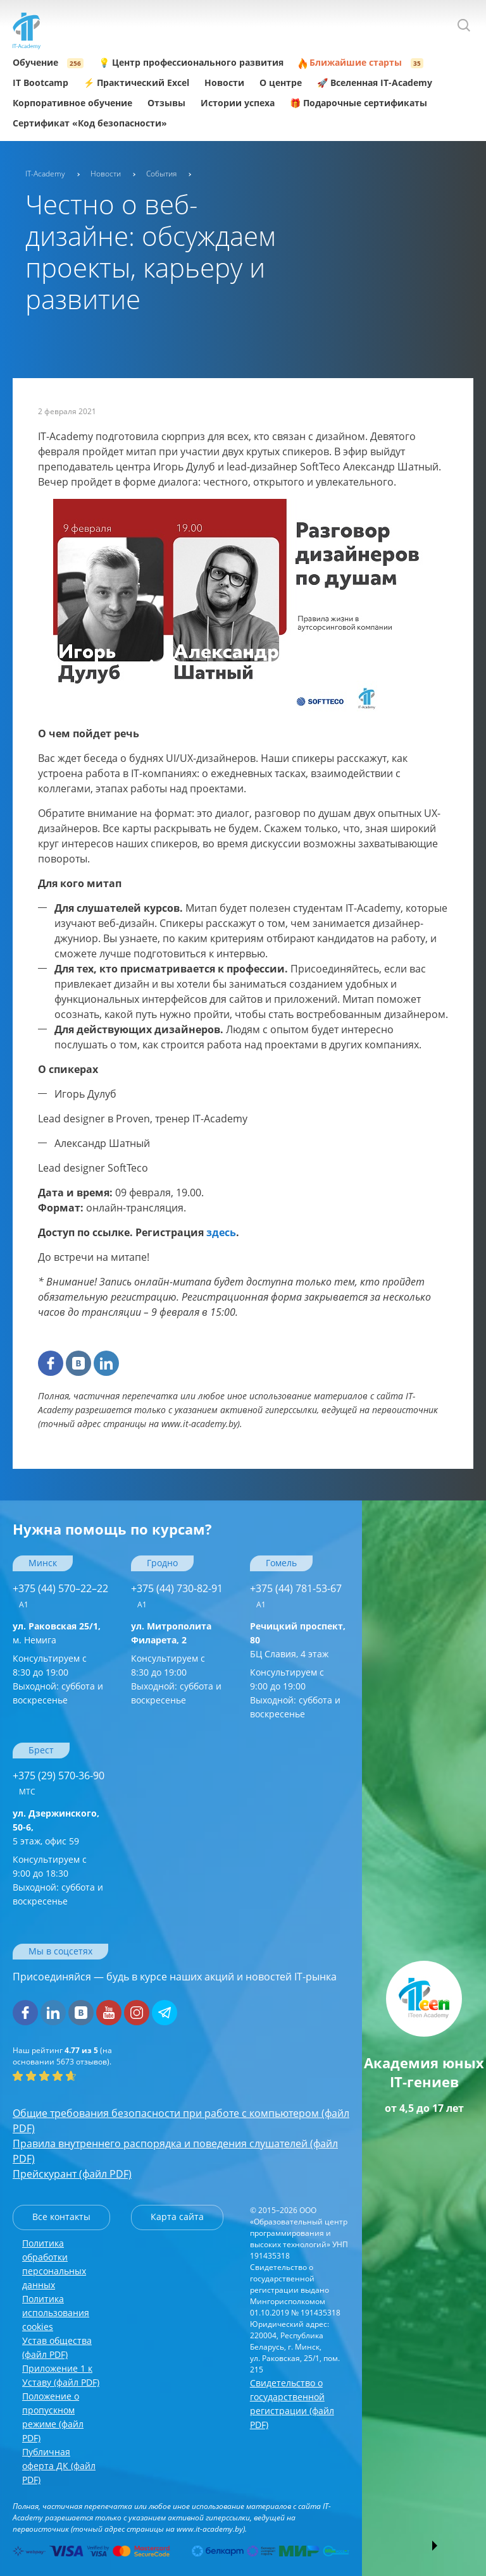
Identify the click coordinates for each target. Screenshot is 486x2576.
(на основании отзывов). (62, 2056)
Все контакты (61, 2217)
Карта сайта (177, 2217)
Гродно (162, 1563)
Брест (41, 1750)
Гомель (281, 1563)
